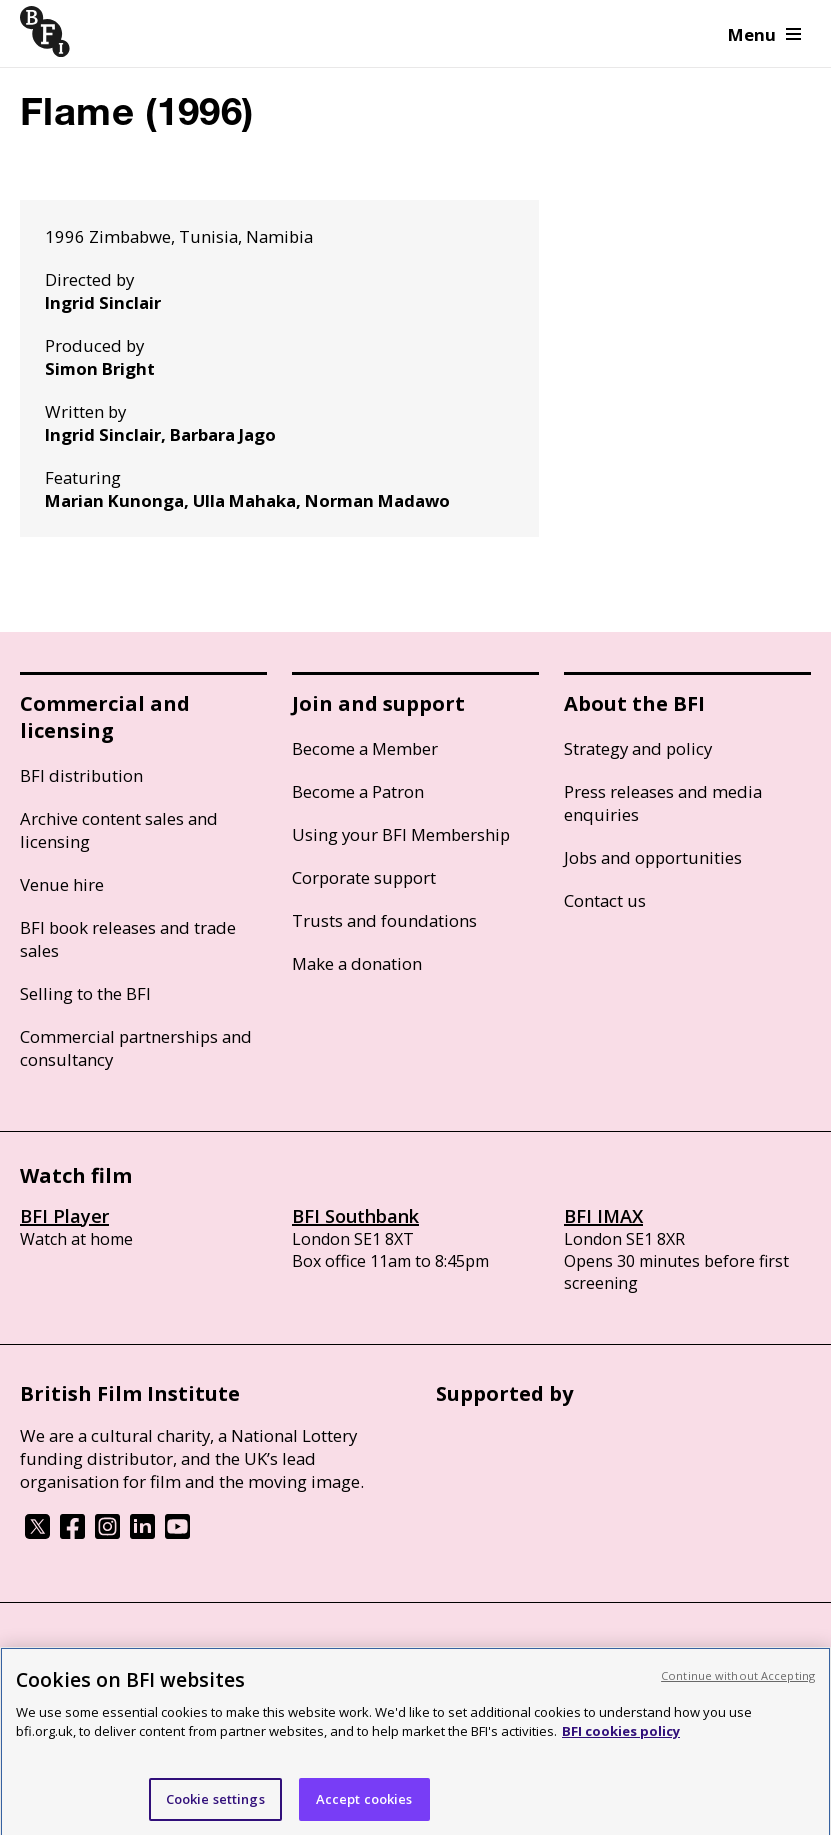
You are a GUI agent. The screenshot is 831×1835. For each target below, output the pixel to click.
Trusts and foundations (384, 920)
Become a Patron (358, 791)
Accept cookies (364, 1808)
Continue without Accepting (738, 1684)
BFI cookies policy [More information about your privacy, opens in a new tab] (621, 1741)
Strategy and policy (638, 748)
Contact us (605, 900)
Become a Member (365, 748)
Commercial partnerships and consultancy (136, 1048)
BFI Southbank (355, 1216)
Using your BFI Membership (401, 834)
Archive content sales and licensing (119, 830)
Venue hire (62, 884)
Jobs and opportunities (653, 857)
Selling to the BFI (85, 993)
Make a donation (357, 963)
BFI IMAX (603, 1216)
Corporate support (364, 877)
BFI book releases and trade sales (128, 939)
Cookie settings (215, 1808)
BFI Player (64, 1216)
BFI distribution (81, 775)
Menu (764, 34)
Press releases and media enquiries (663, 803)
